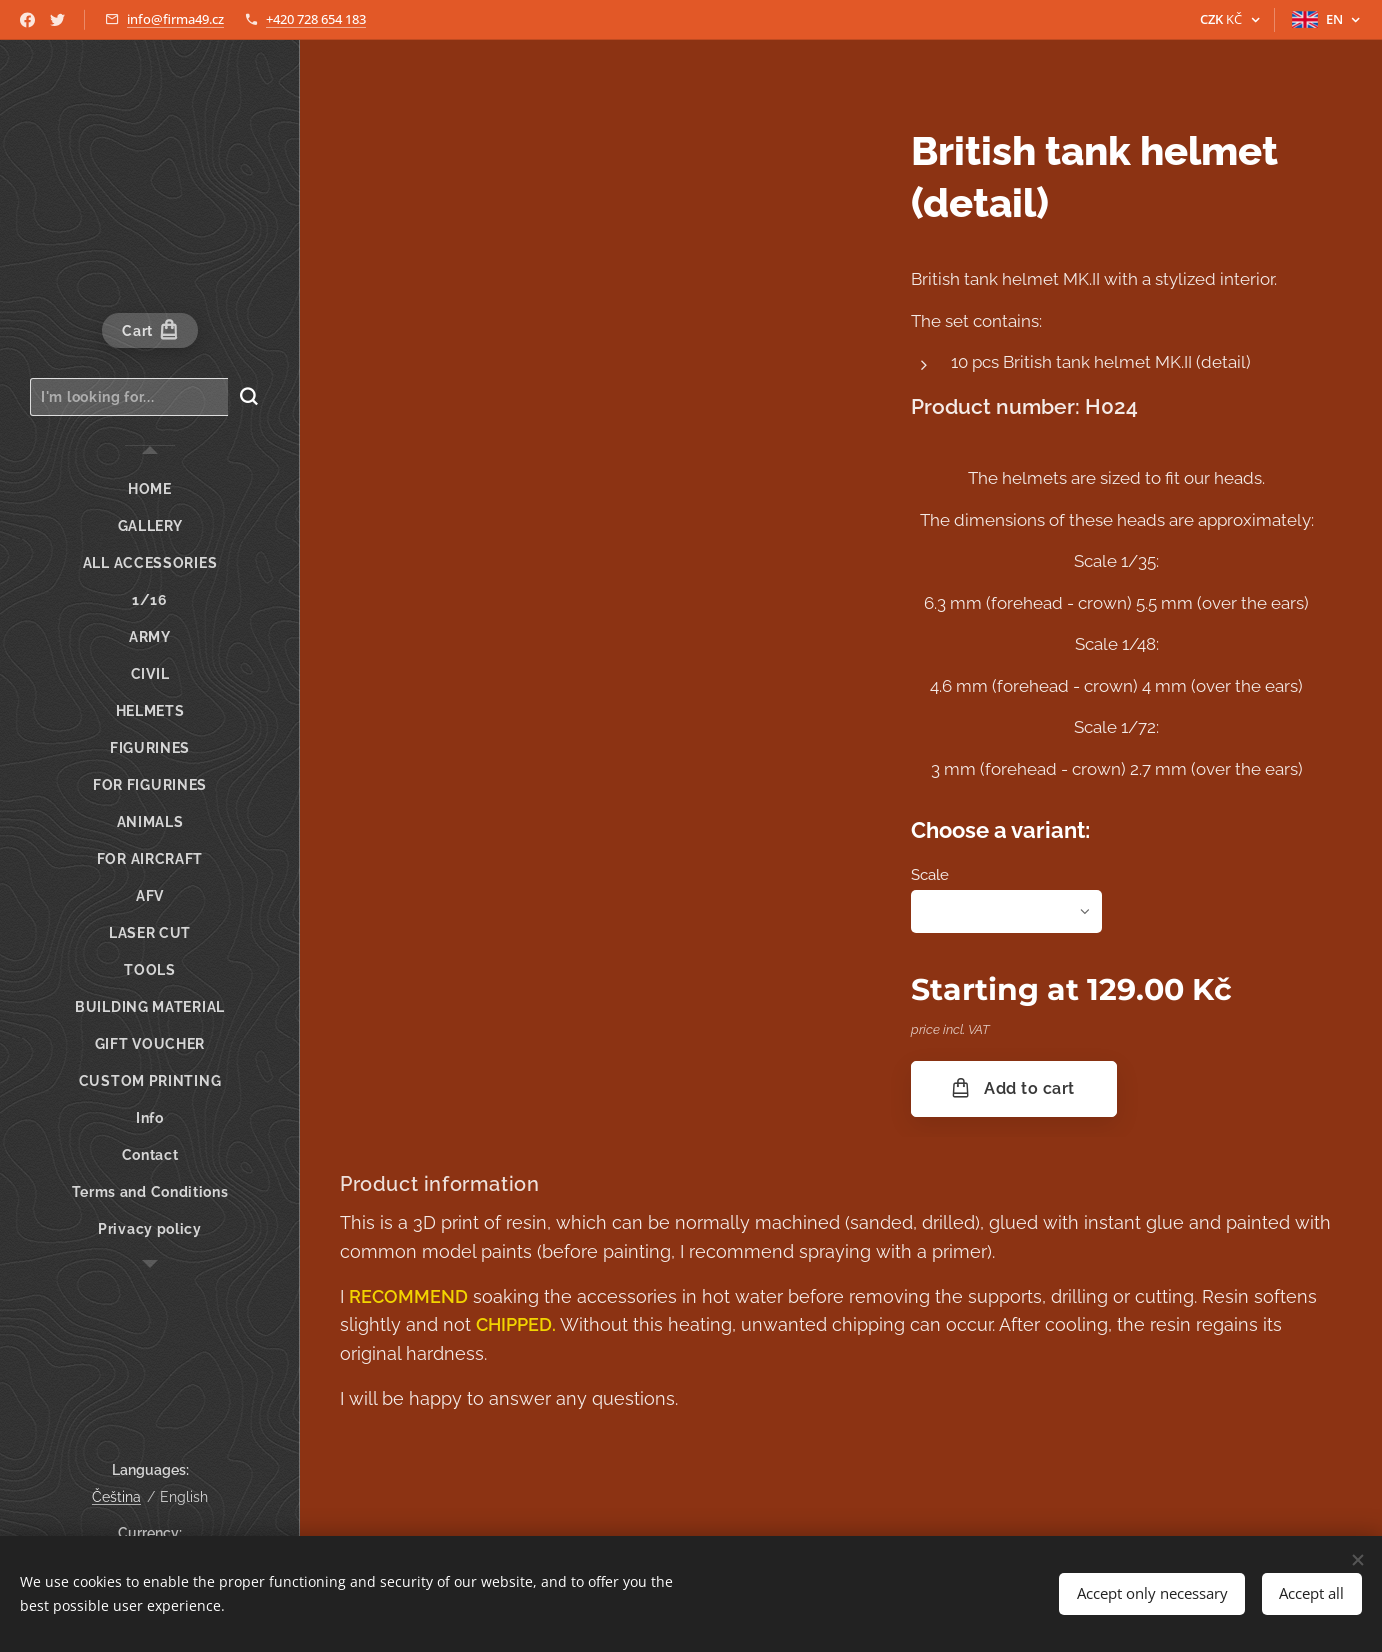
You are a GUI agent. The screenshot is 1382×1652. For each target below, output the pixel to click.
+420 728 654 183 (316, 19)
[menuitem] (150, 489)
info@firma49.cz (175, 19)
